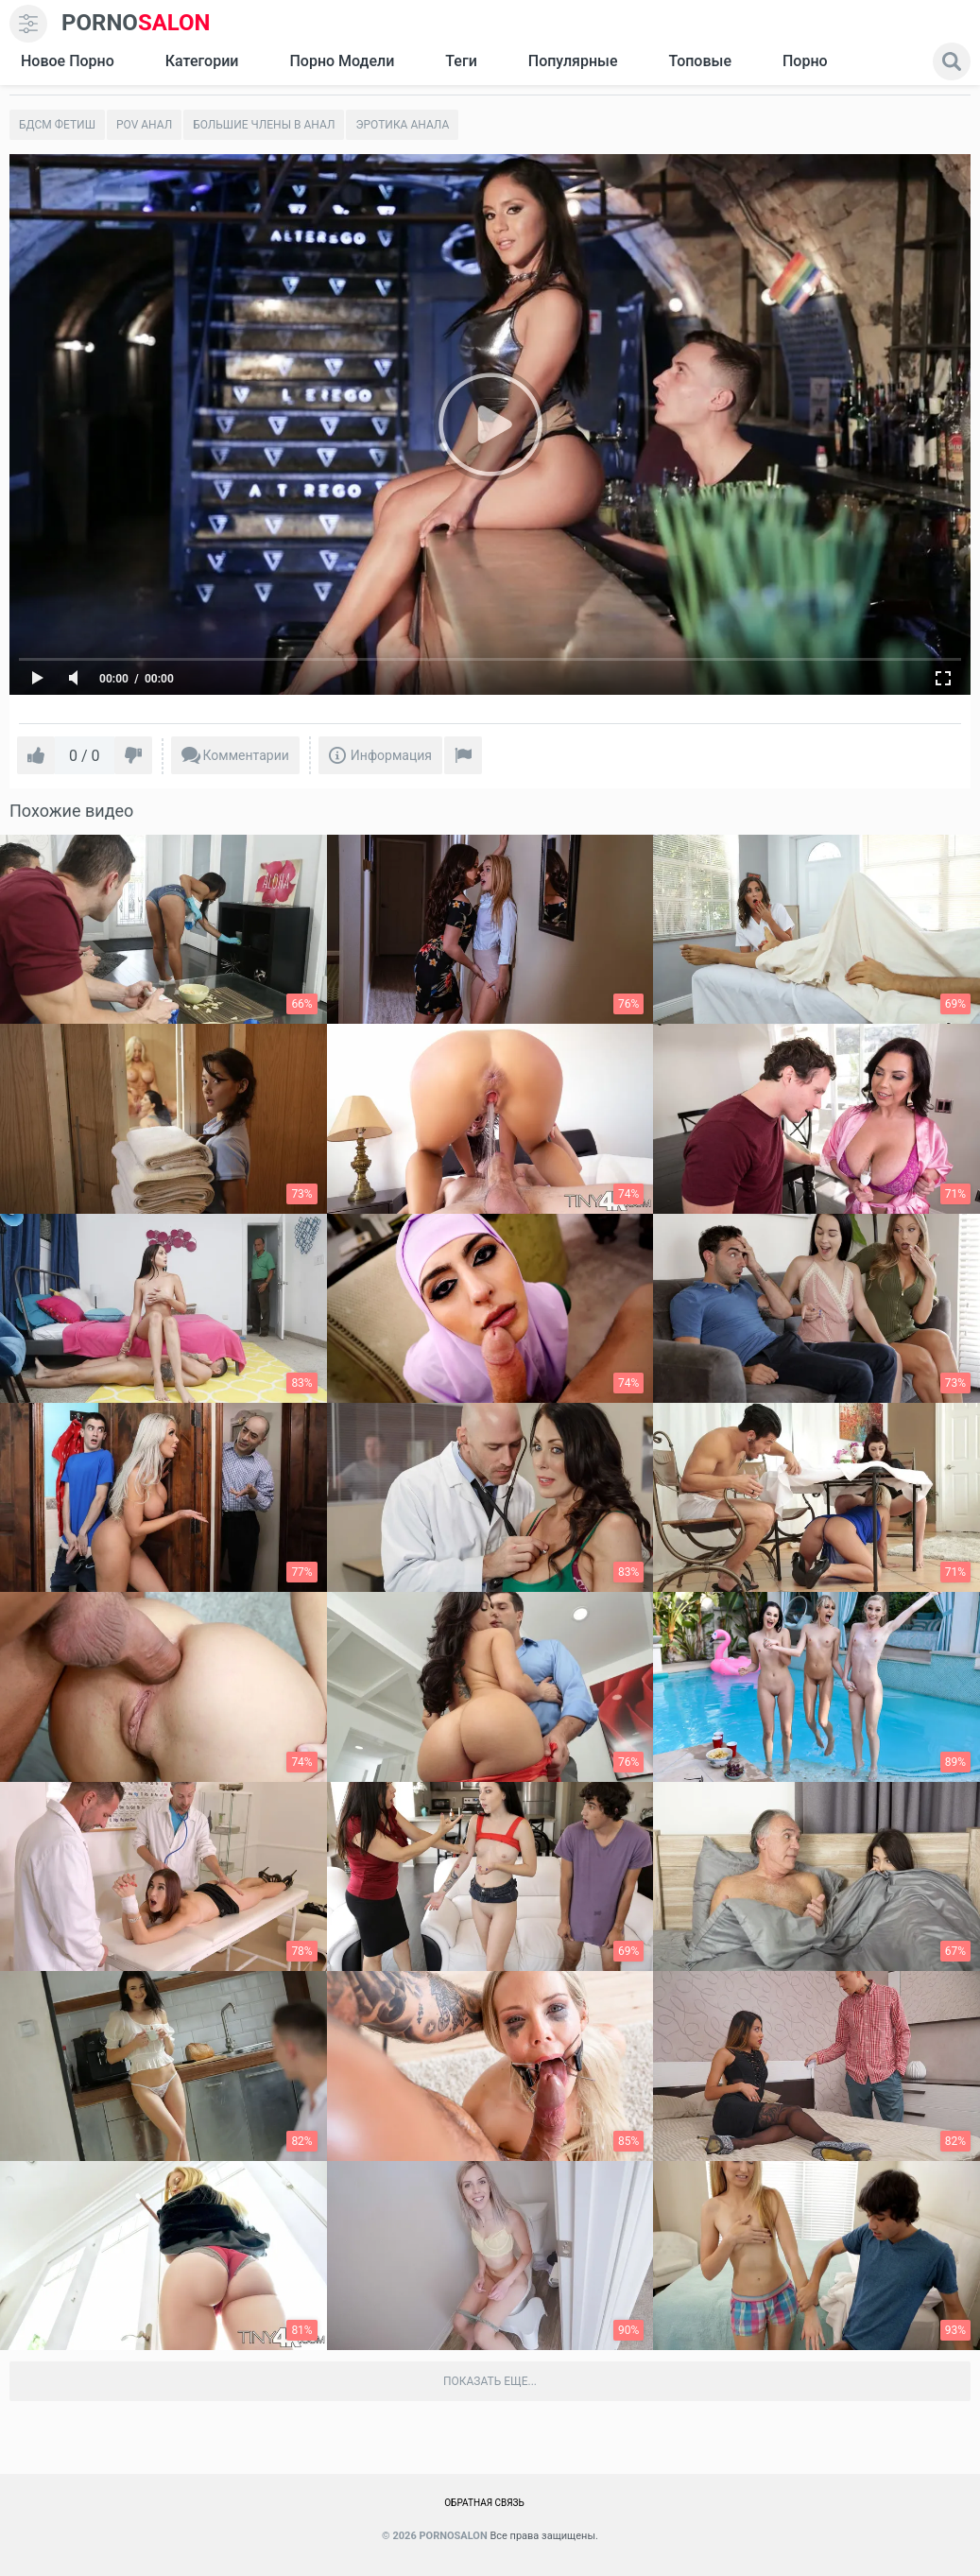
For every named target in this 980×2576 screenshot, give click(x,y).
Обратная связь (484, 2503)
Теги (460, 61)
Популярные (573, 61)
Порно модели (341, 61)
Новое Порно (67, 61)
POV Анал (144, 124)
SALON (136, 23)
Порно (805, 61)
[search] (952, 61)
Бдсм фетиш (57, 124)
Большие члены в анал (264, 124)
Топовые (699, 61)
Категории (202, 61)
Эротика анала (402, 124)
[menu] (28, 24)
